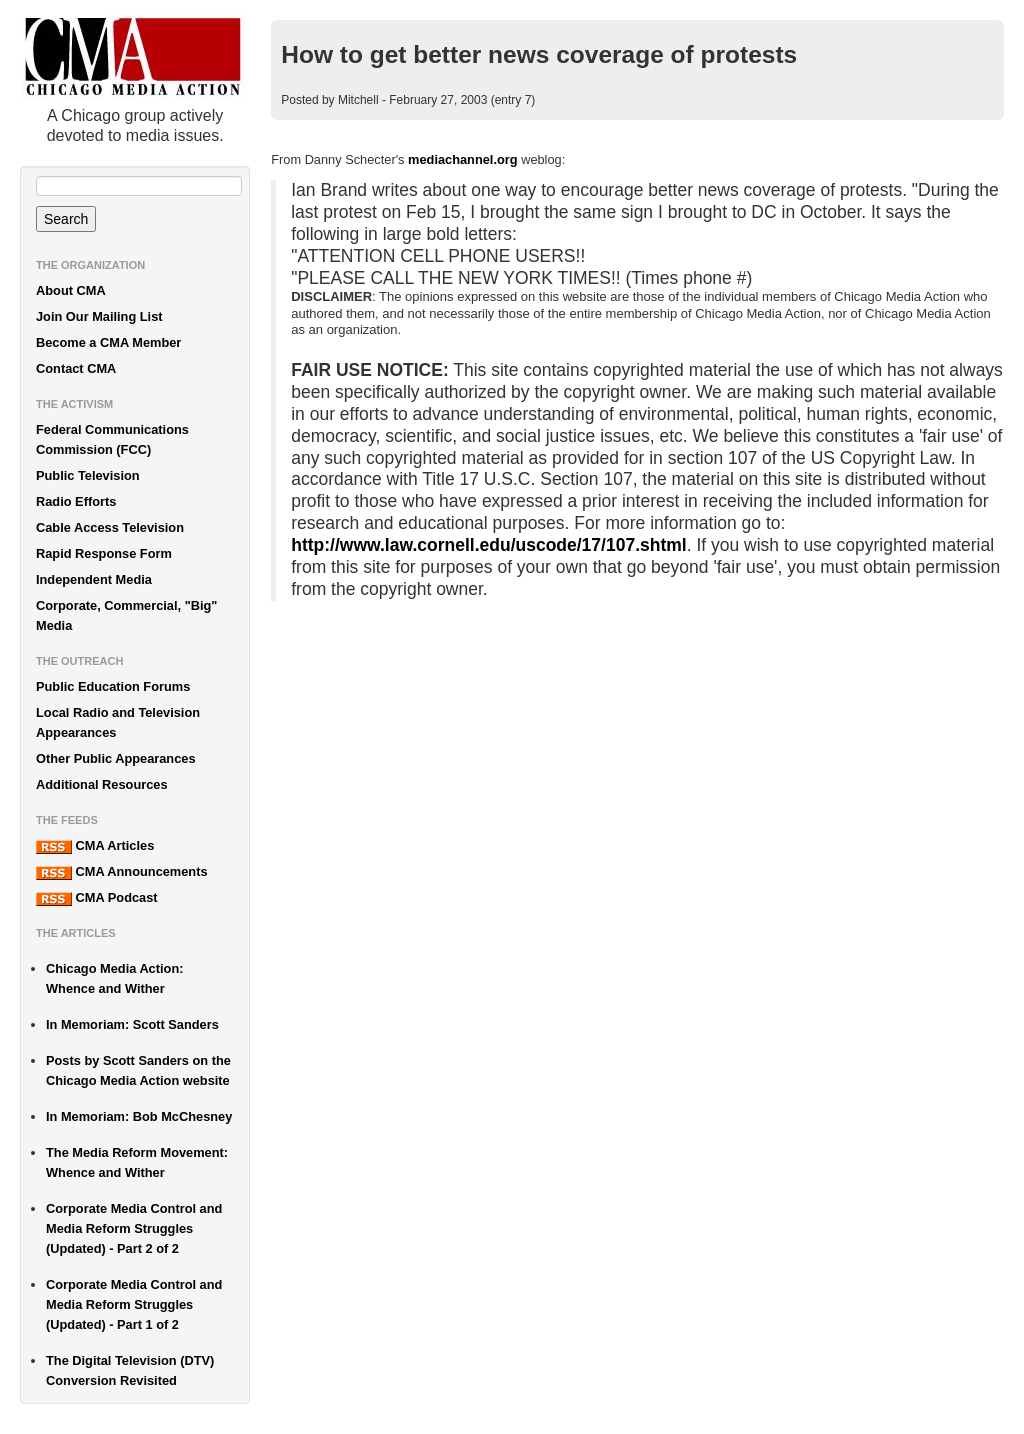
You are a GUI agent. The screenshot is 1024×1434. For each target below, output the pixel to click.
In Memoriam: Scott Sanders (132, 1024)
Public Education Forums (113, 686)
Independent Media (94, 579)
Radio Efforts (76, 501)
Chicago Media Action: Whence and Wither (114, 978)
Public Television (88, 475)
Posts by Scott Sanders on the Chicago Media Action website (138, 1070)
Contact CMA (76, 368)
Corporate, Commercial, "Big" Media (126, 615)
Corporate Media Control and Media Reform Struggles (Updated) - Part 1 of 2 (134, 1304)
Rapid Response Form (104, 553)
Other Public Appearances (116, 758)
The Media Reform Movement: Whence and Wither (137, 1162)
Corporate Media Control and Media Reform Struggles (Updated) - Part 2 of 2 (134, 1228)
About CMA (71, 290)
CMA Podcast (97, 898)
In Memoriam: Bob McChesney (139, 1116)
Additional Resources (102, 784)
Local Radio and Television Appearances (118, 722)
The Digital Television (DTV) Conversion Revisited (130, 1370)
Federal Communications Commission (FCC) (112, 439)
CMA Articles (95, 846)
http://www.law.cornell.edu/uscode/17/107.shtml (488, 545)
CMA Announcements (122, 872)
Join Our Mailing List (99, 316)
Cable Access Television (110, 527)
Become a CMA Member (108, 342)
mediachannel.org (463, 159)
